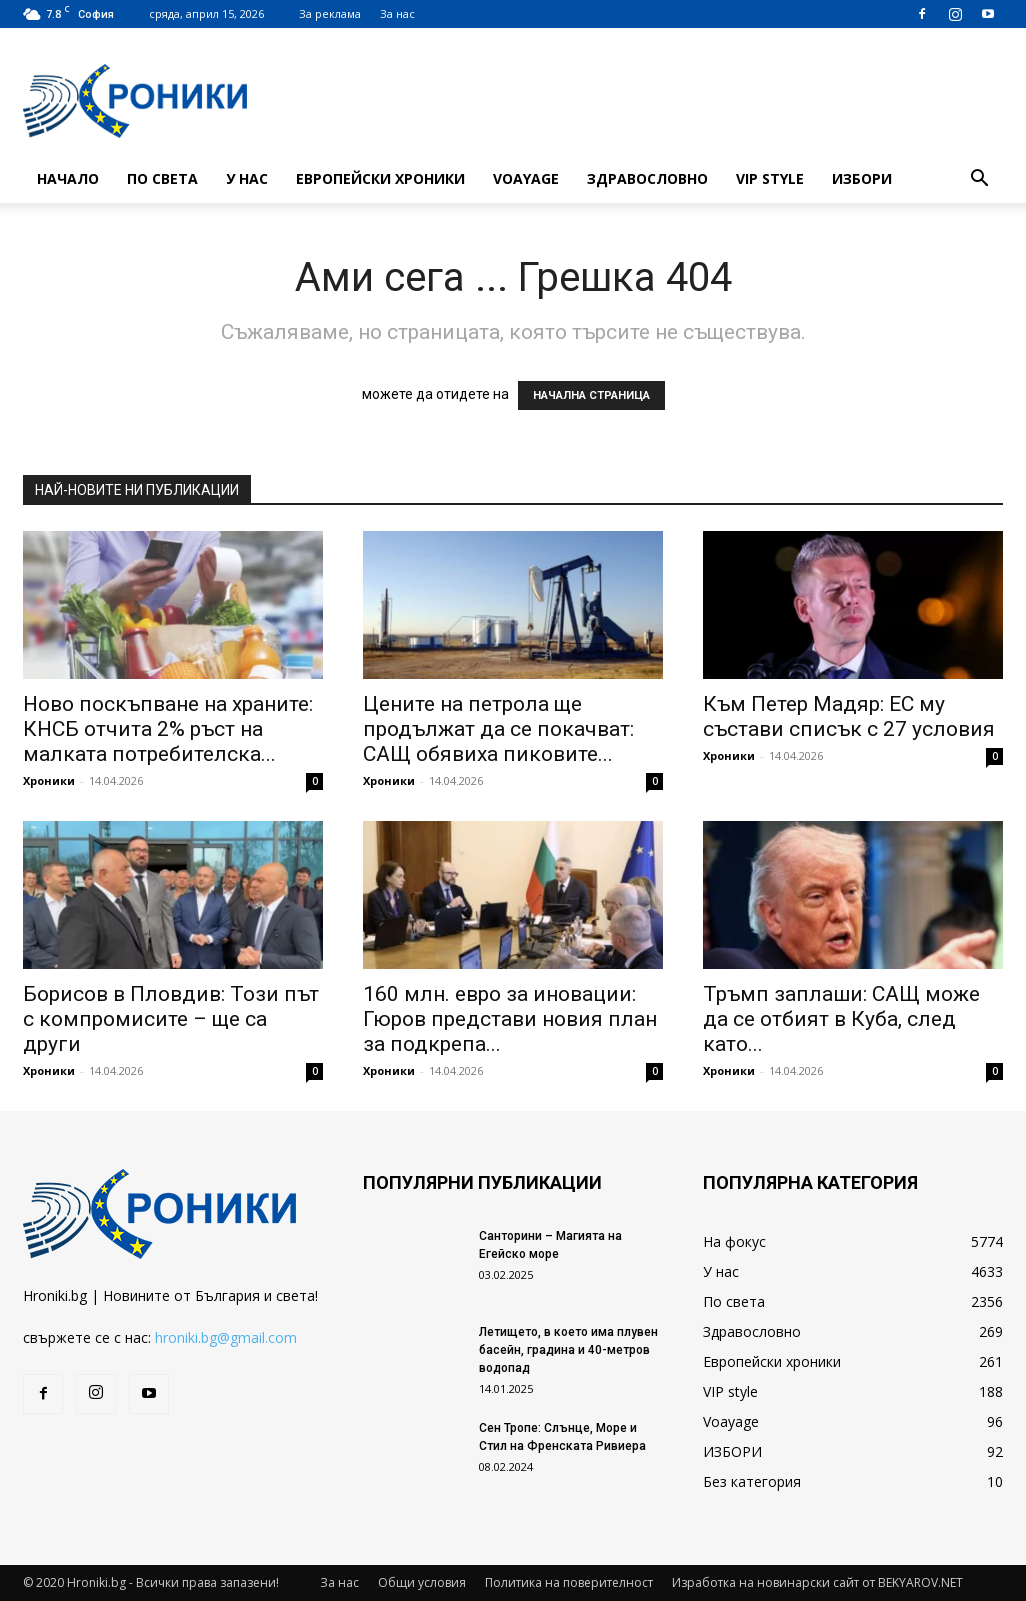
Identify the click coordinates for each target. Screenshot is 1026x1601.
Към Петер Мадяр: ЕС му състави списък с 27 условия (849, 716)
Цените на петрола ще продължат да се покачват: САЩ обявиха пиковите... (498, 729)
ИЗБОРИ (862, 178)
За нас (397, 13)
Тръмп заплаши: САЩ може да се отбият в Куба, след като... (841, 1019)
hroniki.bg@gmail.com (226, 1337)
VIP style (770, 178)
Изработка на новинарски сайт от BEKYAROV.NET (817, 1582)
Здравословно (647, 178)
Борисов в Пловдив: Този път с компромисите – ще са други (171, 1019)
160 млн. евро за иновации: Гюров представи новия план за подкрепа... (510, 1019)
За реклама (330, 13)
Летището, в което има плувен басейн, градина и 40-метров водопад (568, 1350)
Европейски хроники (380, 178)
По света (162, 178)
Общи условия (422, 1582)
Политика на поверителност (569, 1582)
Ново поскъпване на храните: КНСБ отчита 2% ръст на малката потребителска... (168, 729)
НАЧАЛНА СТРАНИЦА (591, 395)
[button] (979, 180)
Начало (68, 178)
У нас (247, 178)
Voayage (526, 178)
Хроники (49, 780)
